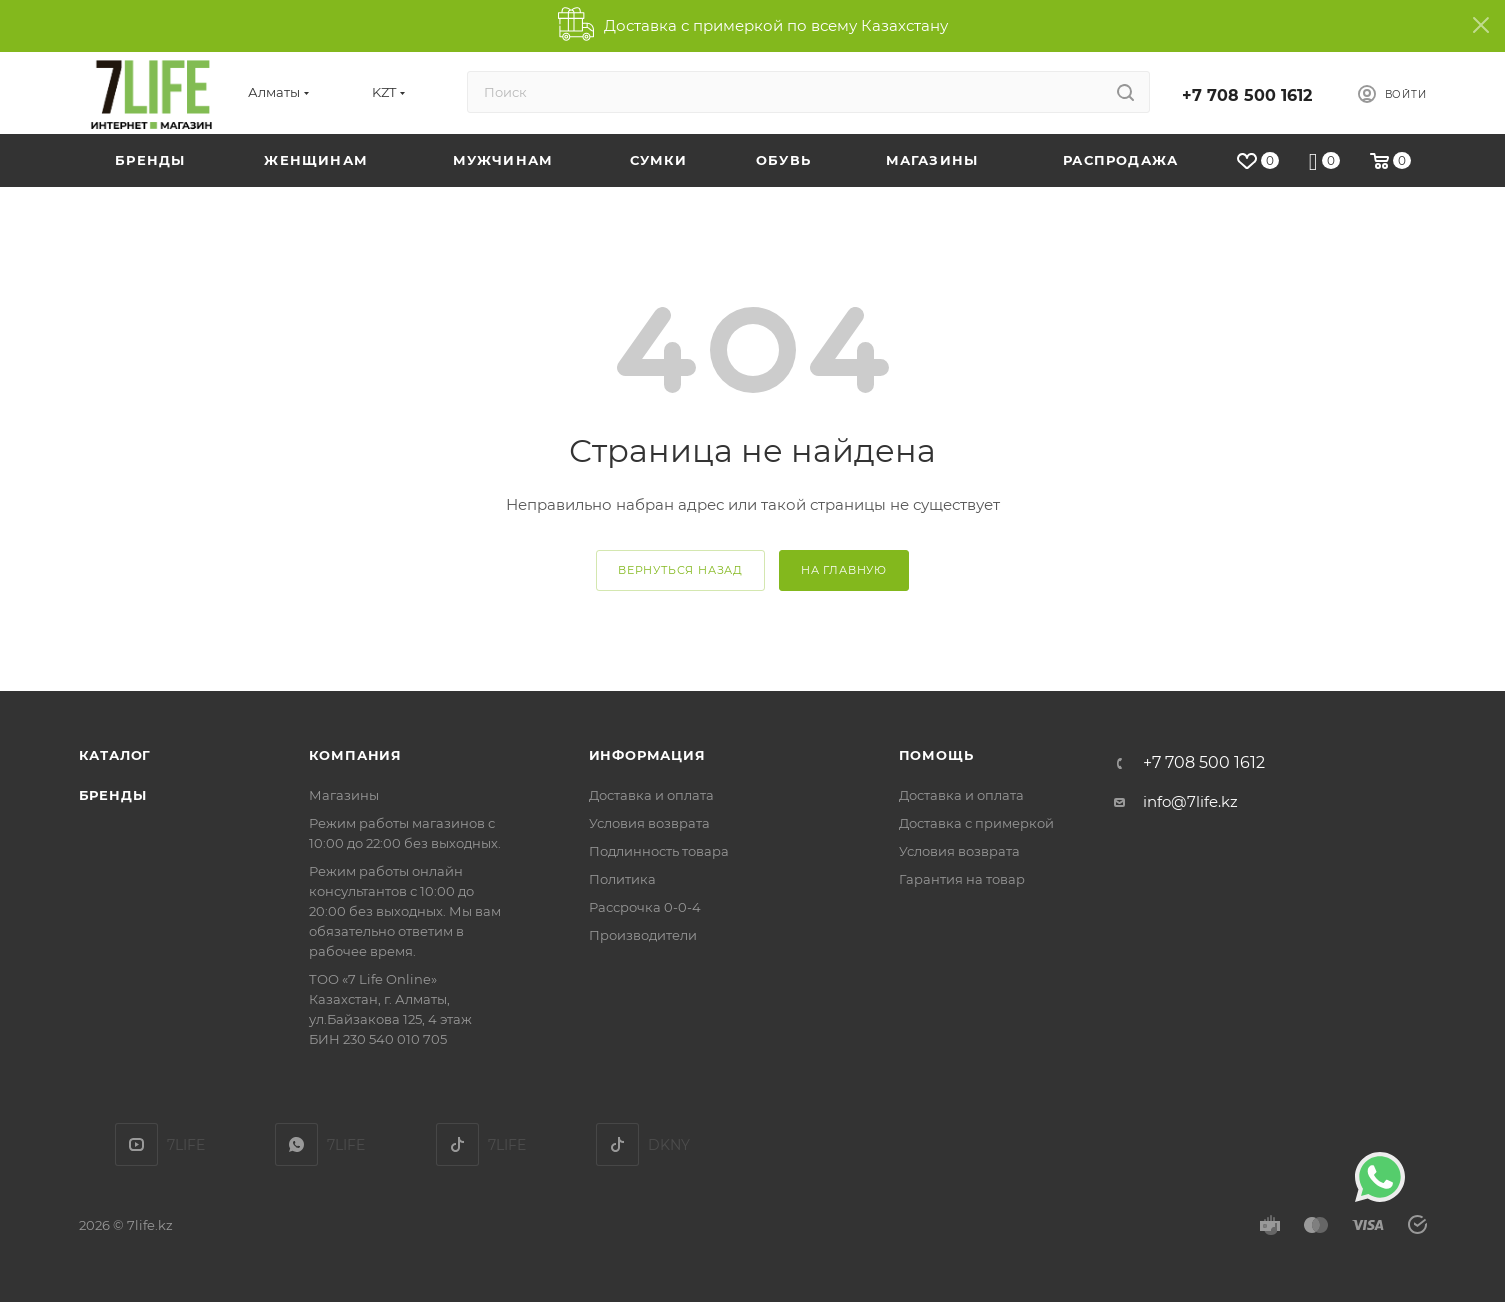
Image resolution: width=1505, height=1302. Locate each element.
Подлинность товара (659, 851)
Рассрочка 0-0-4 (645, 907)
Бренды (113, 795)
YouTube (136, 1144)
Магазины (344, 795)
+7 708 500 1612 (1247, 95)
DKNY (617, 1144)
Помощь (936, 755)
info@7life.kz (1190, 801)
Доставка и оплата (651, 795)
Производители (643, 935)
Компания (355, 755)
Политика (622, 879)
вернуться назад (680, 570)
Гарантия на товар (962, 879)
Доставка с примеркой (976, 823)
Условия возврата (649, 823)
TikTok (457, 1144)
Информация (647, 755)
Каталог (115, 755)
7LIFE (296, 1144)
